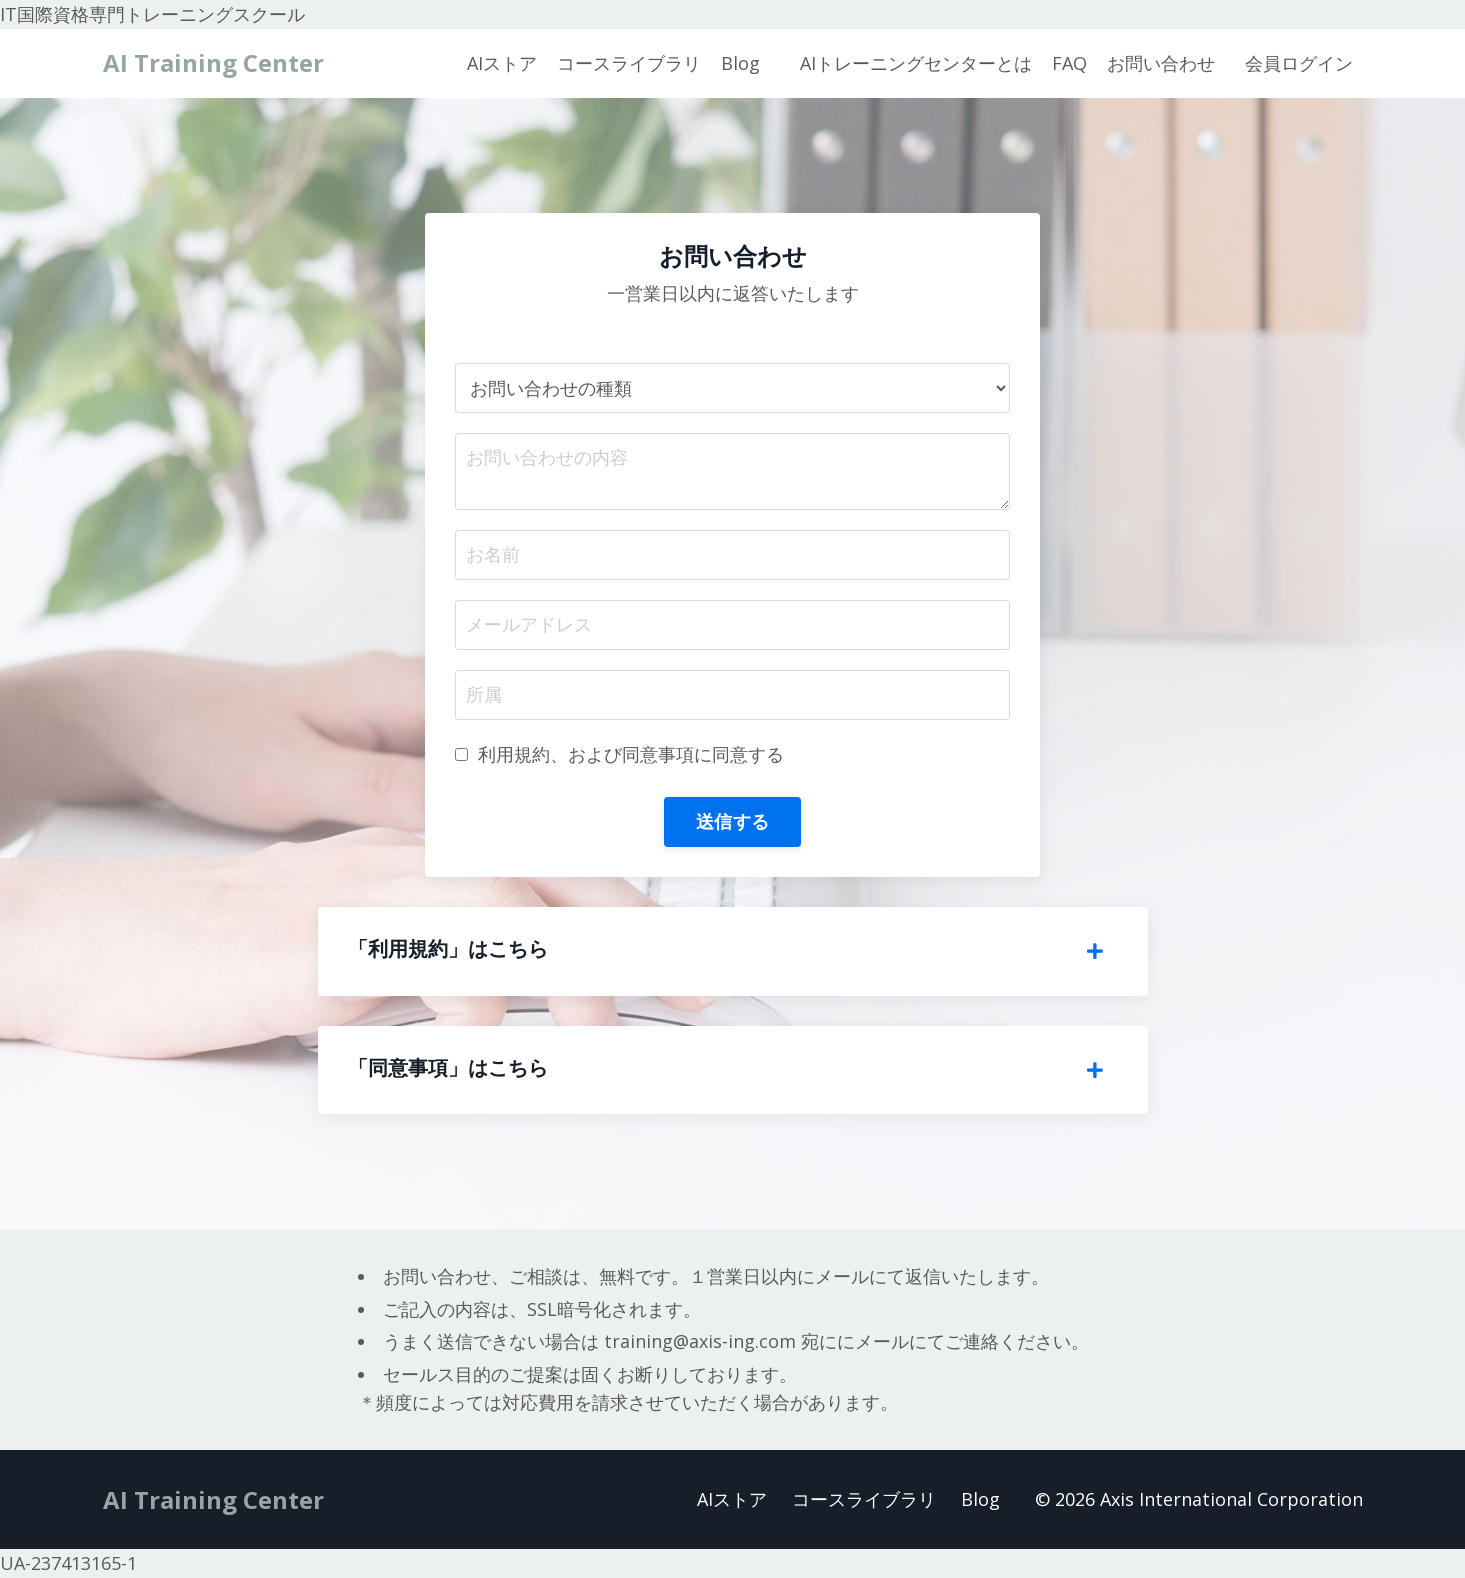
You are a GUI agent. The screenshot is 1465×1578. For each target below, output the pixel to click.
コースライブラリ (629, 63)
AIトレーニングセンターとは (916, 63)
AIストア (502, 63)
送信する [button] (732, 821)
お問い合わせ (1161, 63)
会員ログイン (1299, 63)
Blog (740, 63)
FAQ (1069, 63)
